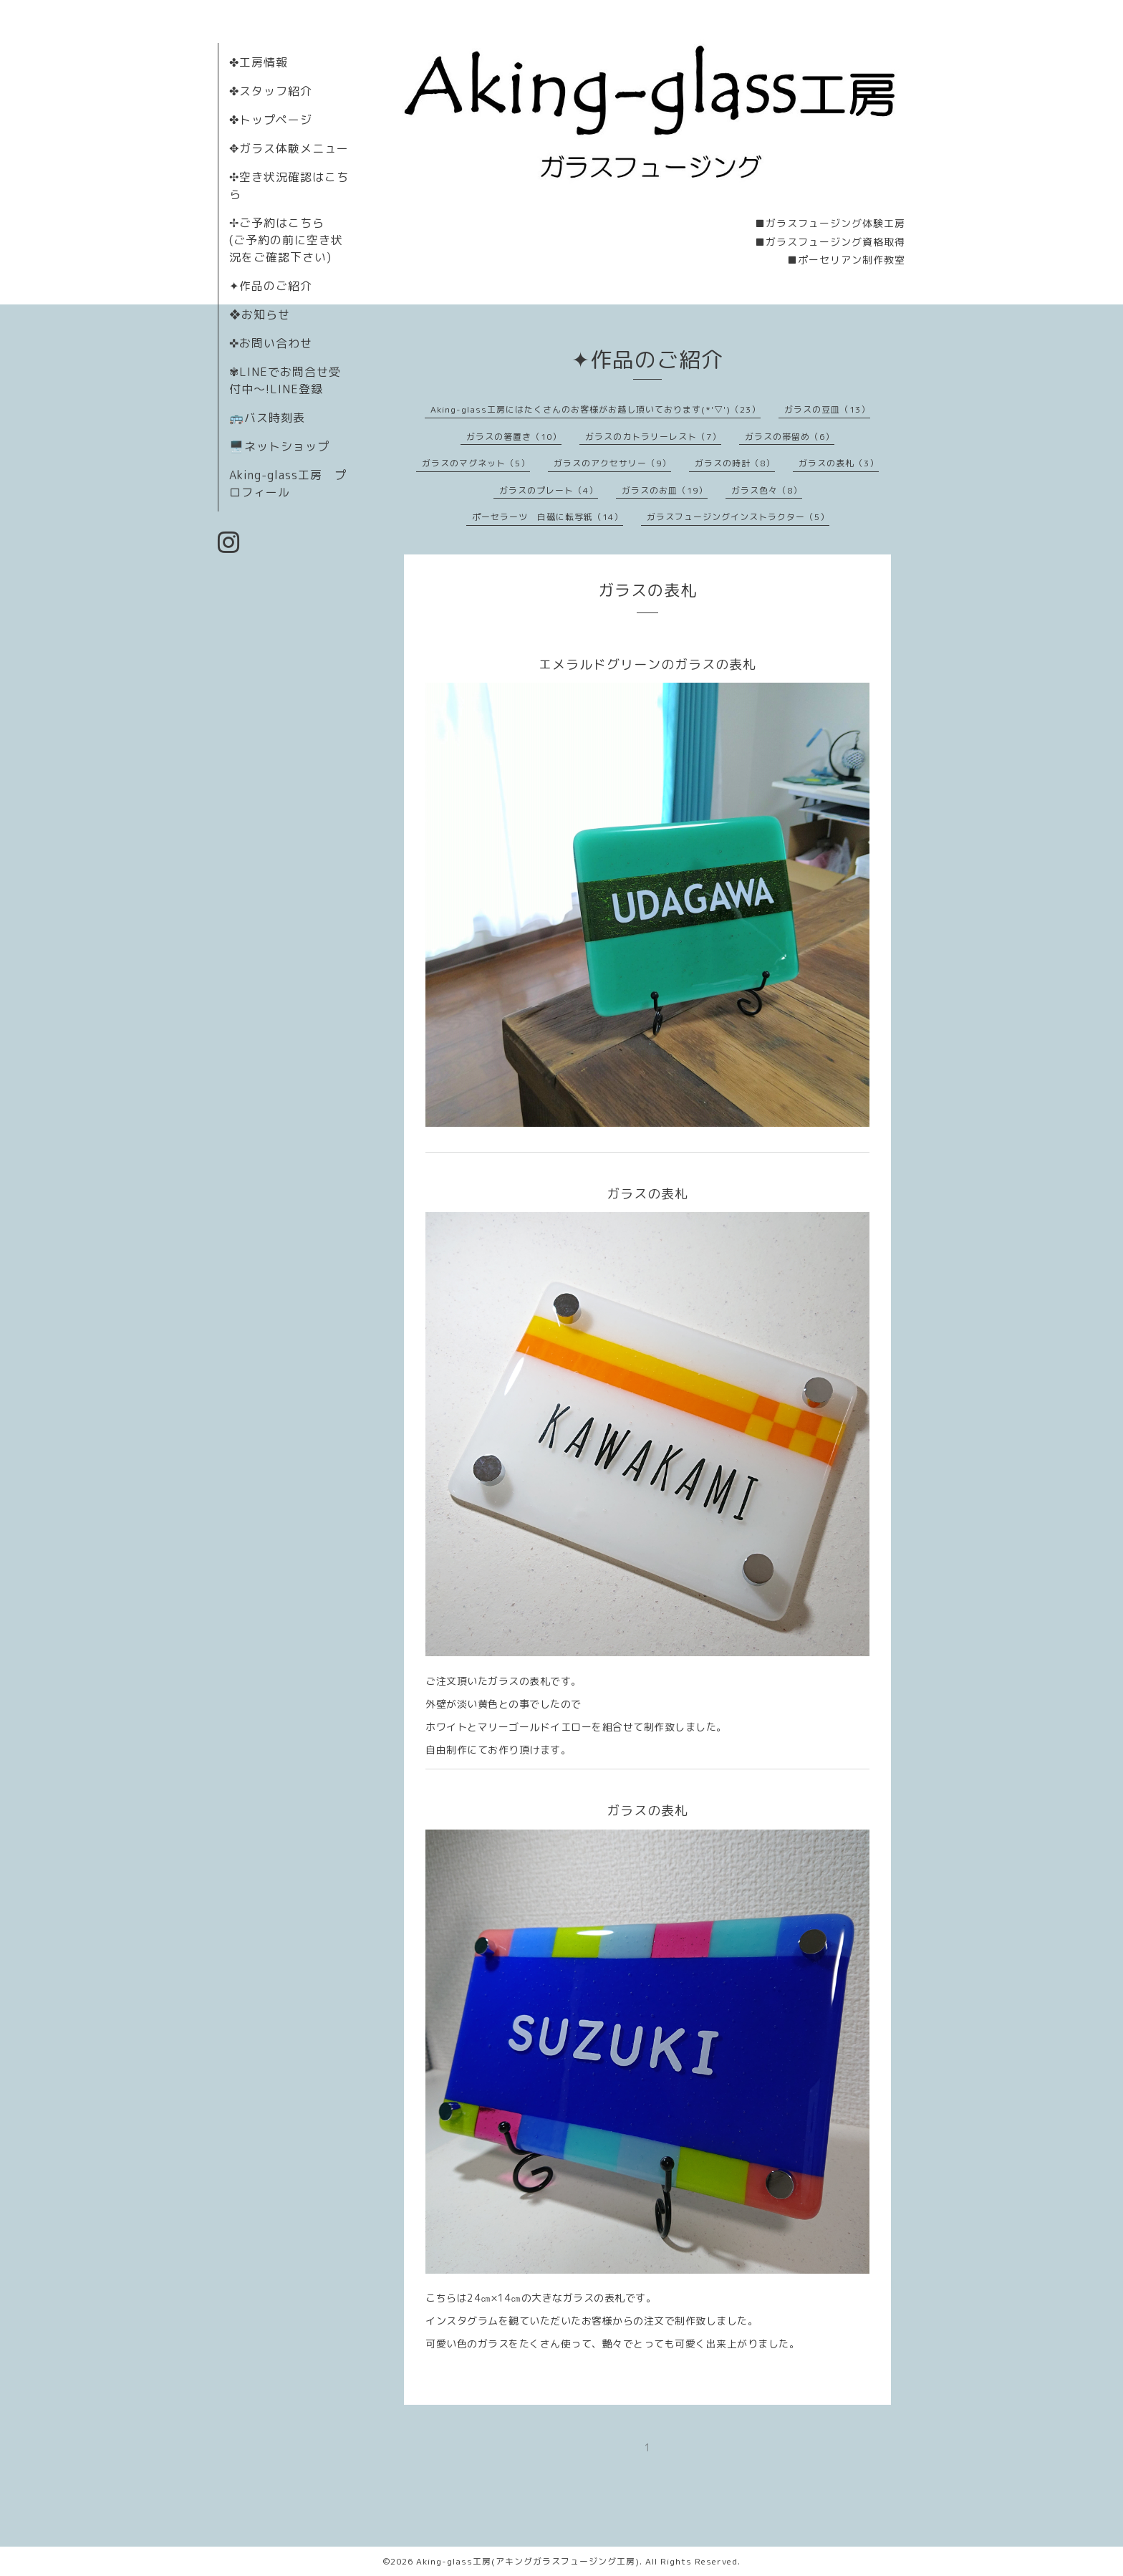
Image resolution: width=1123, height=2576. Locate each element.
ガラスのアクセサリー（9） (612, 463)
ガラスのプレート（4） (548, 490)
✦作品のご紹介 (270, 286)
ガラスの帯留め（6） (789, 437)
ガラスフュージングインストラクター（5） (738, 517)
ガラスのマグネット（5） (476, 463)
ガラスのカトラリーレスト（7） (653, 437)
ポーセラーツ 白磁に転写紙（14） (547, 517)
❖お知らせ (259, 314)
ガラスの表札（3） (839, 463)
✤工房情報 (258, 62)
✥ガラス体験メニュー (289, 148)
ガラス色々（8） (766, 490)
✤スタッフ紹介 (270, 91)
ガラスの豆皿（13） (827, 409)
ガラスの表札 (647, 590)
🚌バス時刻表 (267, 418)
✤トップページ (270, 120)
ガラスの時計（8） (735, 463)
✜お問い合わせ (270, 343)
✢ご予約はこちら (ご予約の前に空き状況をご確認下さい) (286, 240)
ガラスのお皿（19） (665, 490)
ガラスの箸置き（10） (514, 437)
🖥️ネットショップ (279, 446)
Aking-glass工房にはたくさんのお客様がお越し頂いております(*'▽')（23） (595, 409)
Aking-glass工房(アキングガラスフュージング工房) (528, 2561)
